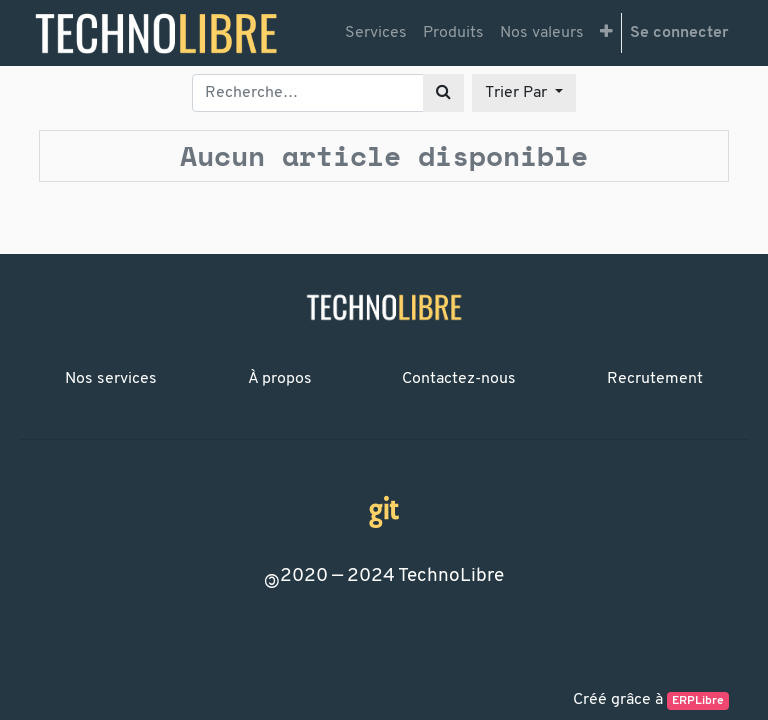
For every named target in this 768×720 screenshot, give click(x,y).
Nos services (111, 379)
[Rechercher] (443, 93)
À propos (280, 379)
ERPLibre (698, 701)
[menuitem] (376, 33)
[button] (606, 33)
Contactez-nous (459, 379)
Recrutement (655, 379)
